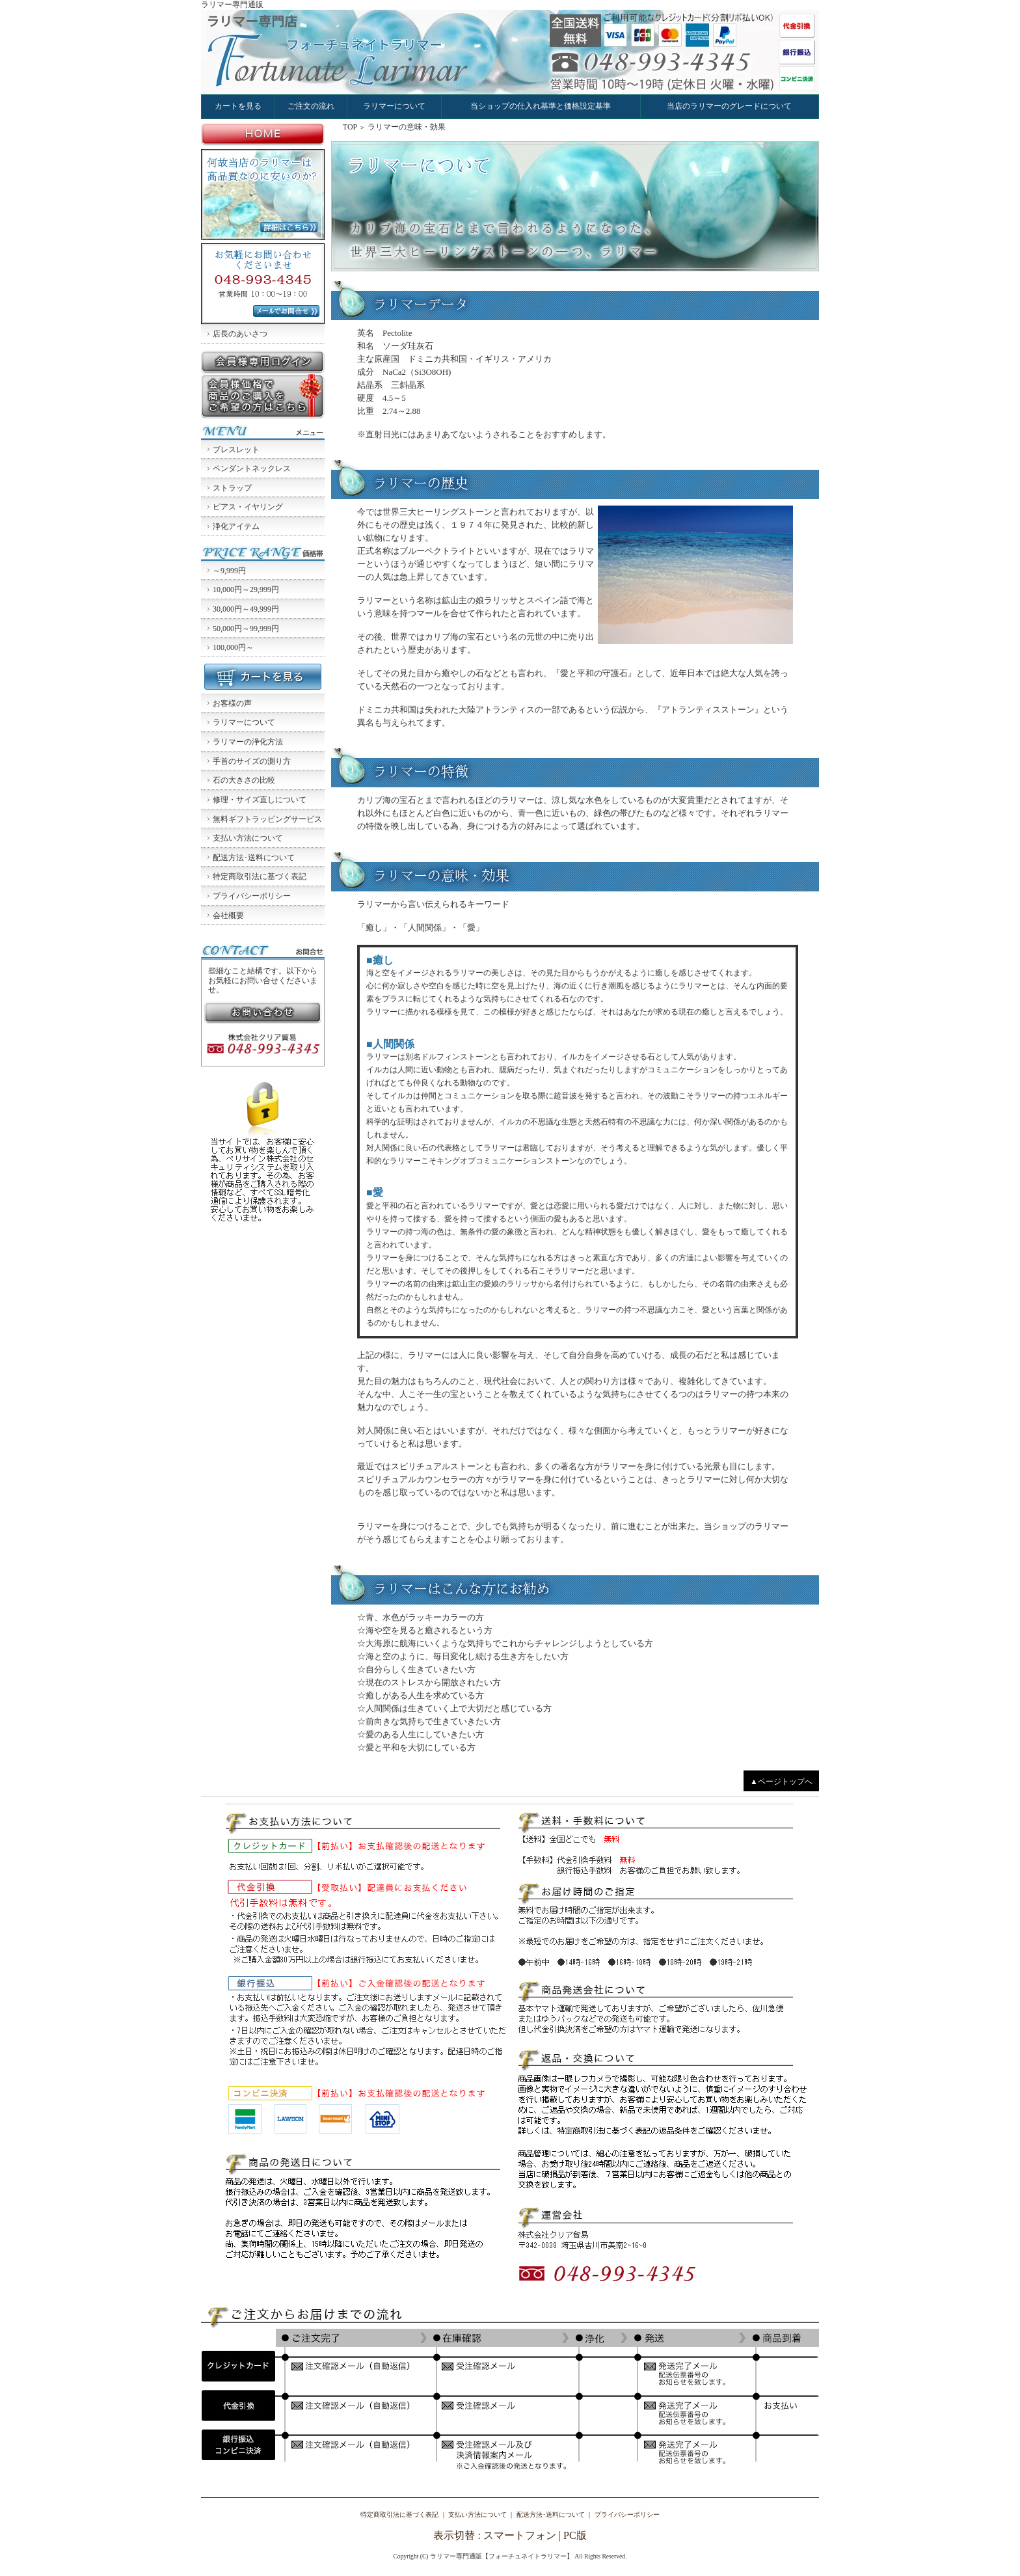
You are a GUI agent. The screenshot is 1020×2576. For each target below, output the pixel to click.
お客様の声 (232, 703)
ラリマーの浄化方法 (248, 741)
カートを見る (238, 106)
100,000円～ (233, 647)
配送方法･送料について (254, 857)
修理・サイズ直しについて (259, 799)
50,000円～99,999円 (246, 628)
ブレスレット (236, 449)
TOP (350, 126)
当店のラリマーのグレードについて (729, 106)
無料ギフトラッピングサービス (267, 819)
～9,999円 (229, 570)
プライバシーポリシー (252, 896)
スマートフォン (519, 2535)
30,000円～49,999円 (246, 609)
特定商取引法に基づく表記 (259, 876)
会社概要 (228, 915)
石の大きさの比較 (244, 780)
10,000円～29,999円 (246, 589)
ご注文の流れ (311, 106)
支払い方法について (248, 838)
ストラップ (232, 488)
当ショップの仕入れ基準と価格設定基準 (540, 106)
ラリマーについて (394, 106)
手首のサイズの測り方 (252, 761)
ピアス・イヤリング (248, 506)
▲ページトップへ (781, 1781)
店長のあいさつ (240, 333)
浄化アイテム (236, 526)
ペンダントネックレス (252, 468)
